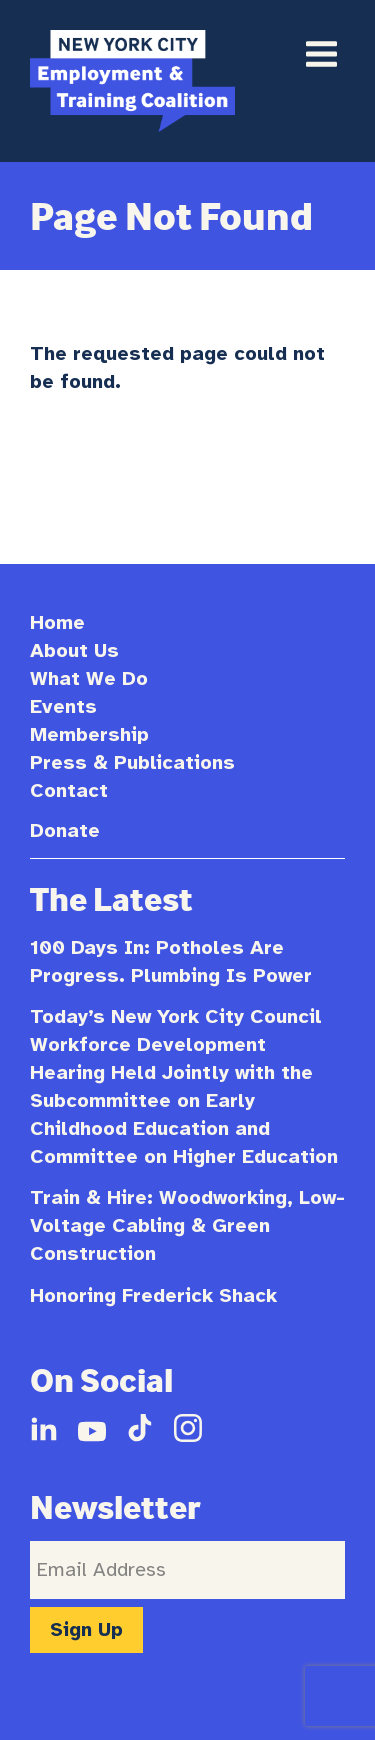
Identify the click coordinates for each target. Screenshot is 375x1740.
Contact (69, 790)
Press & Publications (132, 762)
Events (63, 706)
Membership (89, 734)
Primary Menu (321, 54)
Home (57, 622)
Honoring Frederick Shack (153, 1295)
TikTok (140, 1428)
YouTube (92, 1428)
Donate (65, 830)
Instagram (188, 1428)
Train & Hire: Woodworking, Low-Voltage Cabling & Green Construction (187, 1225)
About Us (74, 650)
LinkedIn (44, 1428)
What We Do (89, 678)
